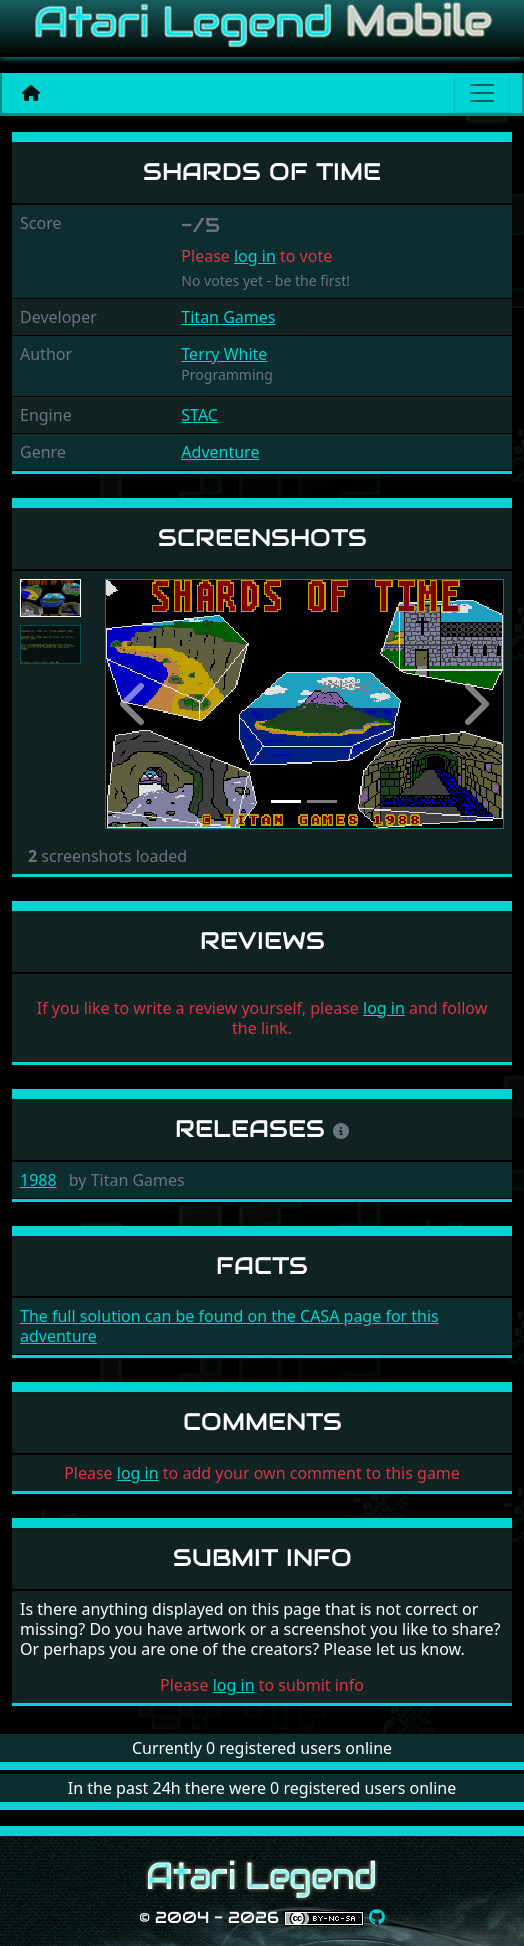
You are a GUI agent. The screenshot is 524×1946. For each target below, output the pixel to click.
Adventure (220, 452)
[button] (135, 704)
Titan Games (228, 317)
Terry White (224, 354)
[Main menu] (482, 93)
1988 (38, 1180)
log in (255, 256)
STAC (199, 415)
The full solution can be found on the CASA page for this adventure (229, 1326)
